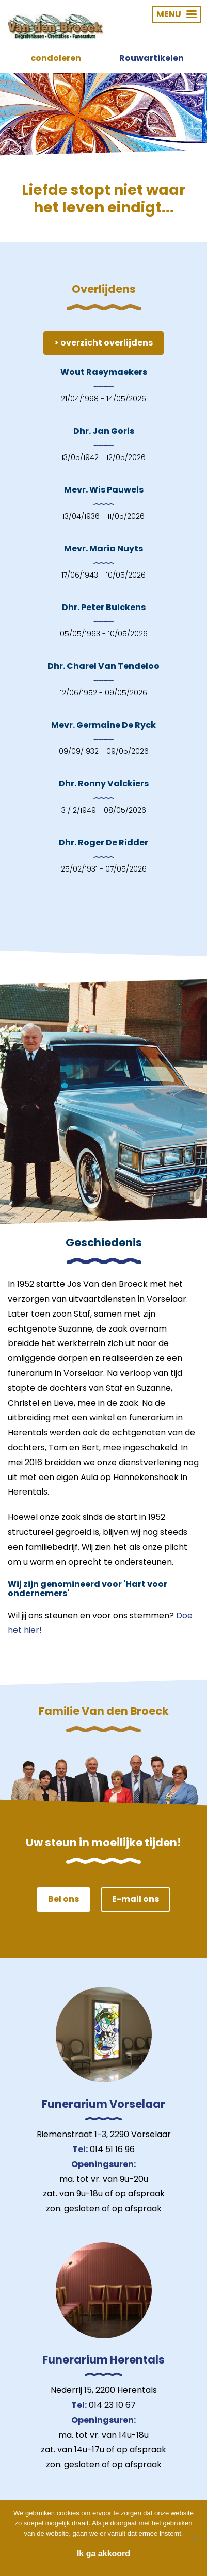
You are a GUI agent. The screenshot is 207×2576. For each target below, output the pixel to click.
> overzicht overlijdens (103, 343)
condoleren (55, 58)
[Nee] (194, 2538)
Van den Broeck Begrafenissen (56, 26)
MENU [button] (176, 14)
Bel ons (63, 1899)
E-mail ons (135, 1899)
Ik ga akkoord (103, 2553)
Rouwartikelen (151, 58)
